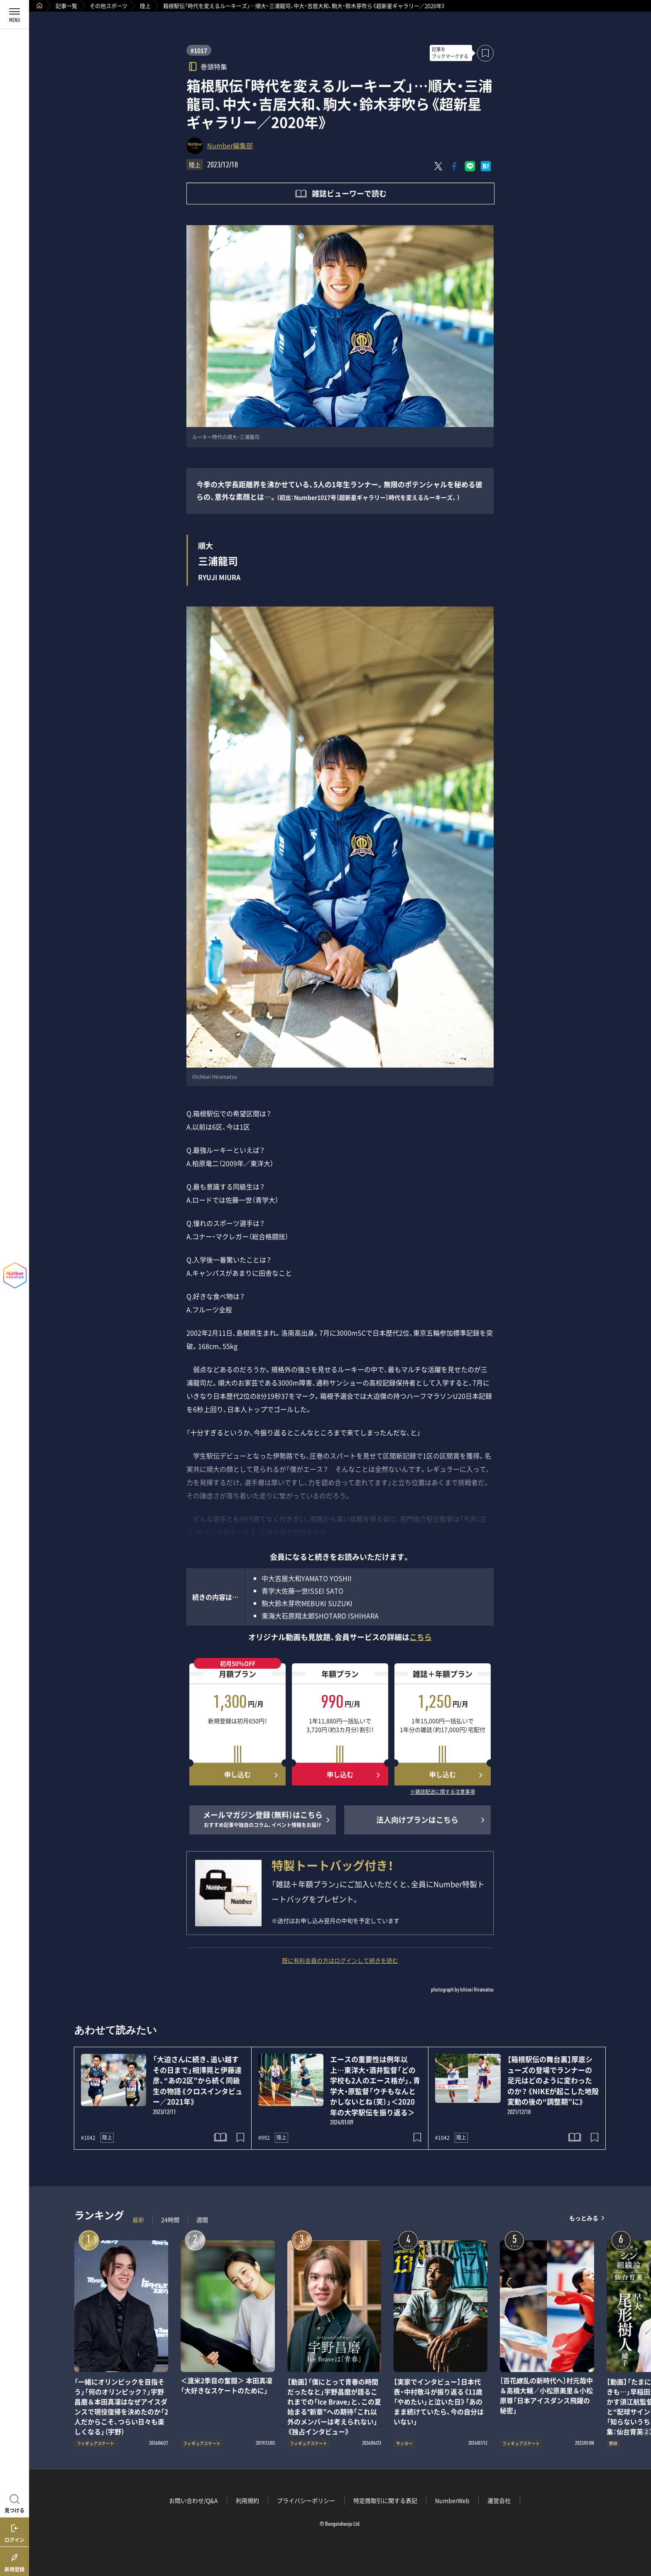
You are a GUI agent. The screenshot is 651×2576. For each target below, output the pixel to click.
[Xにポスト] (438, 166)
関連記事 (639, 2536)
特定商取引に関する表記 (385, 2500)
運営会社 (499, 2500)
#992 (264, 2137)
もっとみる (583, 2218)
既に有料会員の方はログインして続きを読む (340, 1960)
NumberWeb (452, 2500)
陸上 (145, 6)
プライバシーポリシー (306, 2500)
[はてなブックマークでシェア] (486, 166)
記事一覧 (66, 6)
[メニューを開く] (14, 14)
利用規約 (247, 2500)
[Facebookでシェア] (454, 166)
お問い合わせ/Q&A (193, 2500)
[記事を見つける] (14, 2502)
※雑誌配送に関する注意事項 (442, 1792)
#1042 (88, 2137)
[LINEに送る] (470, 166)
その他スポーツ (108, 6)
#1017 (199, 50)
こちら (420, 1637)
